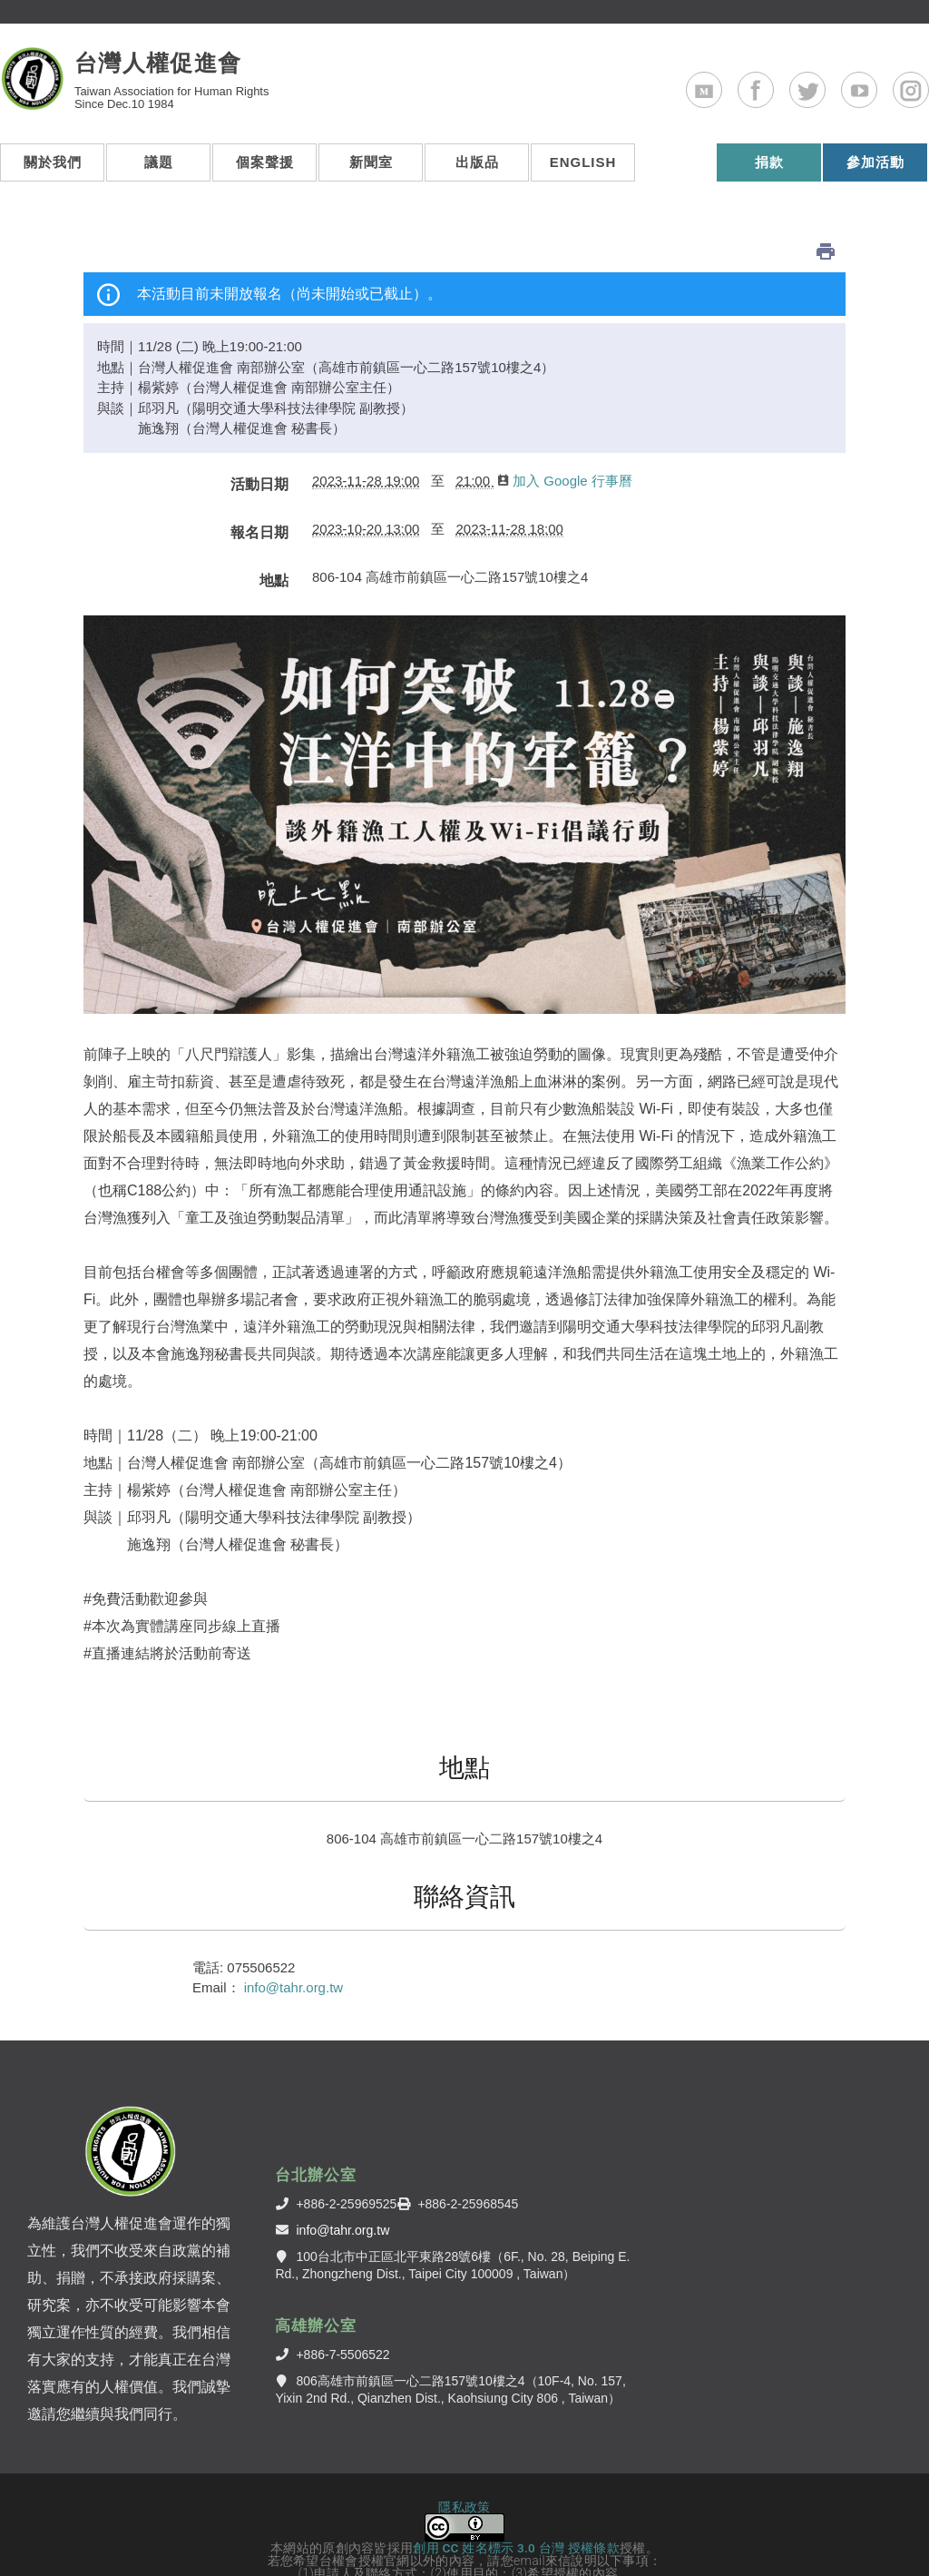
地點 (273, 537)
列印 (825, 208)
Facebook (773, 94)
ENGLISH (829, 14)
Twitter (825, 94)
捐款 (769, 173)
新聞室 (371, 173)
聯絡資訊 (464, 1853)
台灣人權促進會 (178, 74)
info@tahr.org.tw (293, 1944)
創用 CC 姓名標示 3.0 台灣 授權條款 (516, 2504)
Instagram (928, 94)
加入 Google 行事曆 (565, 437)
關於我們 (53, 173)
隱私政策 (464, 2463)
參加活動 (875, 173)
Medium (721, 94)
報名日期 (259, 489)
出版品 (477, 173)
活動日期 (259, 440)
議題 (158, 173)
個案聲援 (265, 173)
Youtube (876, 94)
